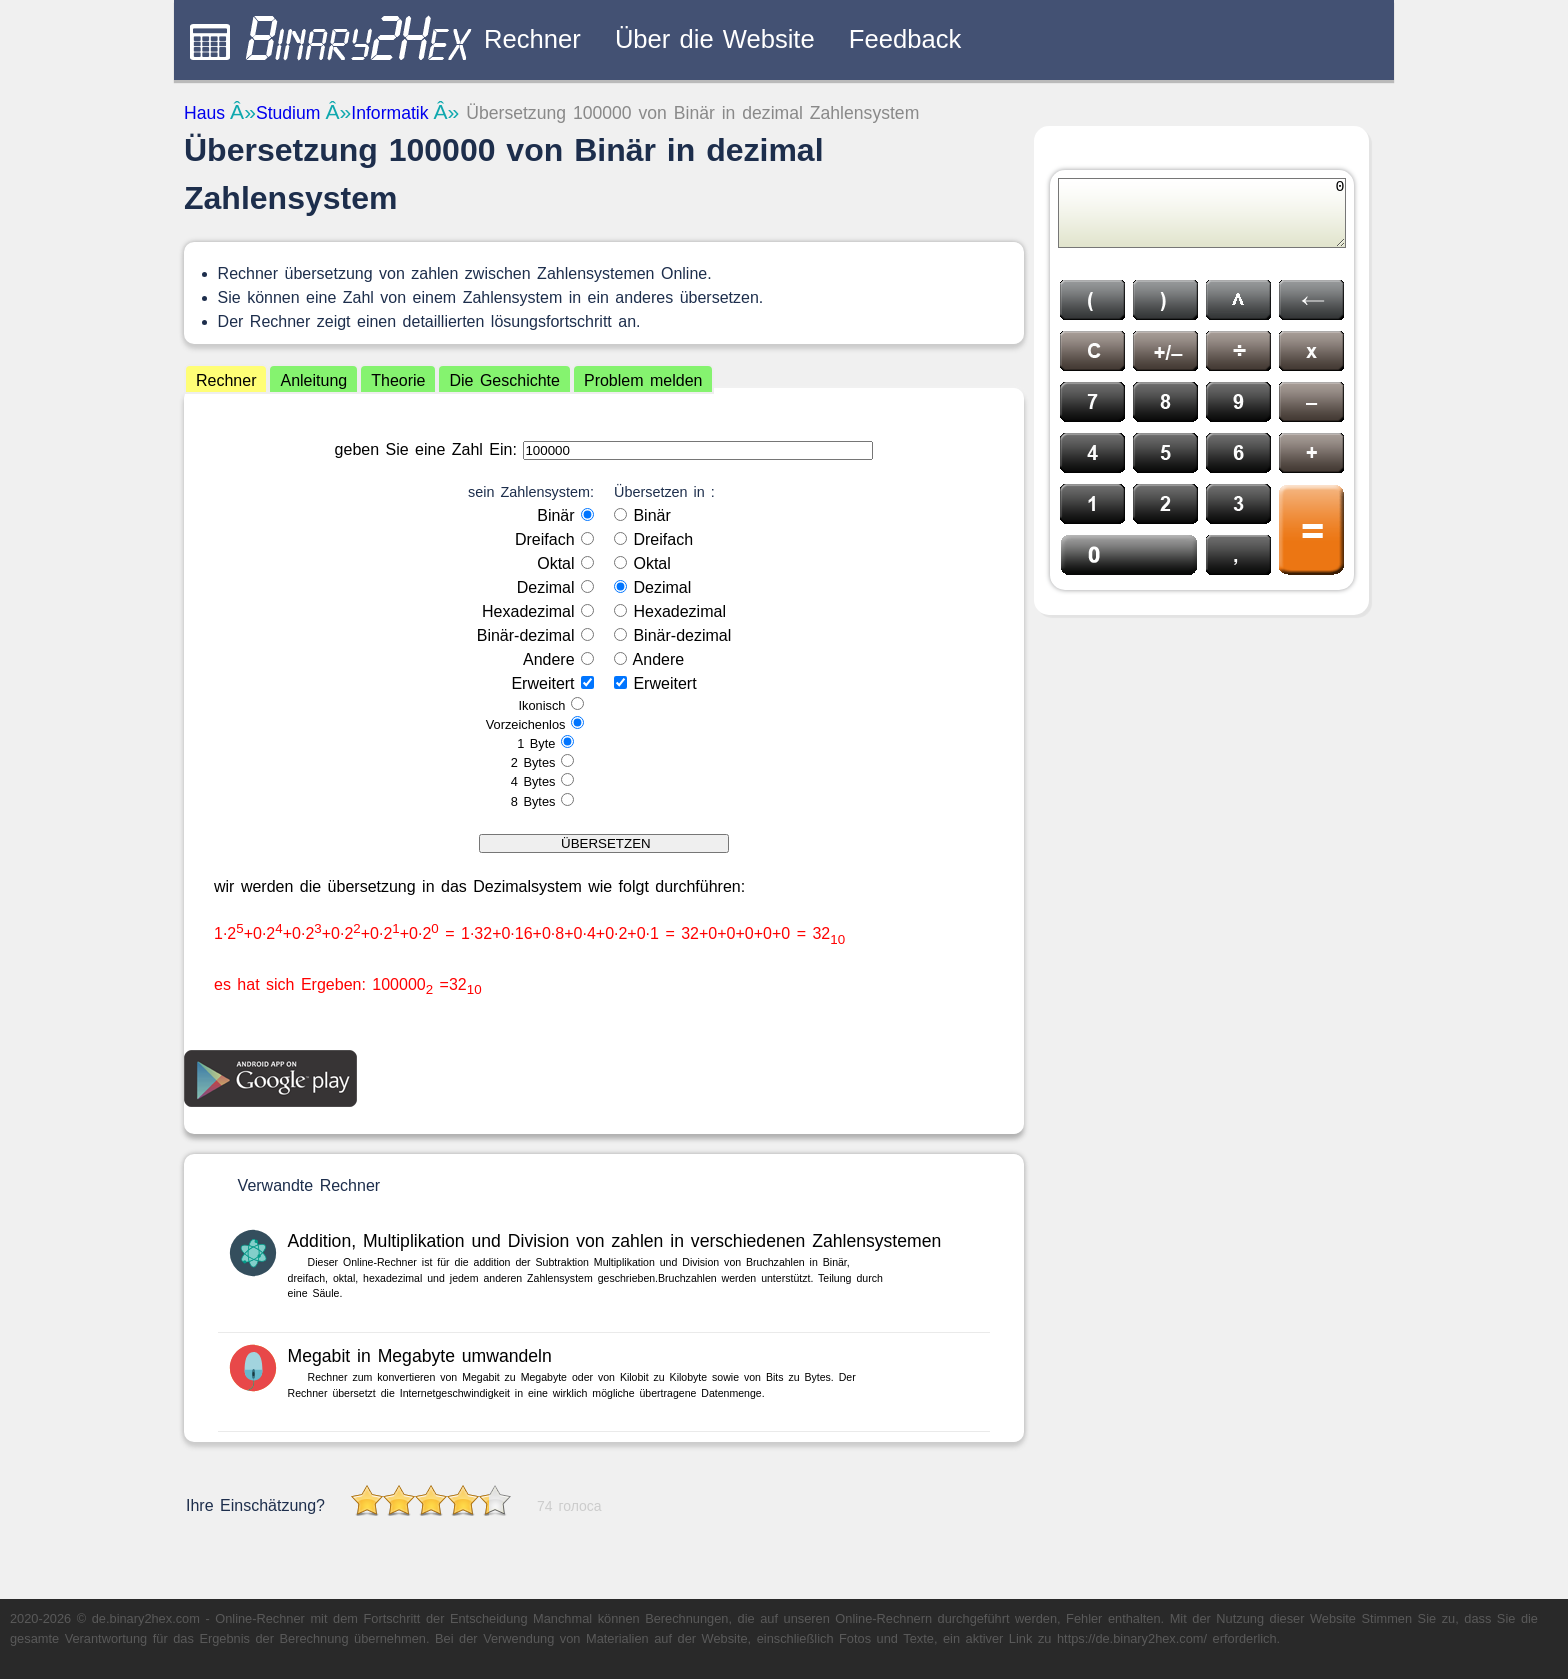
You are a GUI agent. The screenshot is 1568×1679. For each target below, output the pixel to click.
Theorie (398, 380)
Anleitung (313, 380)
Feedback (905, 39)
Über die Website (715, 39)
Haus (204, 113)
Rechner (532, 39)
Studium (288, 113)
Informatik (389, 113)
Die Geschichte (504, 380)
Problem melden (643, 380)
